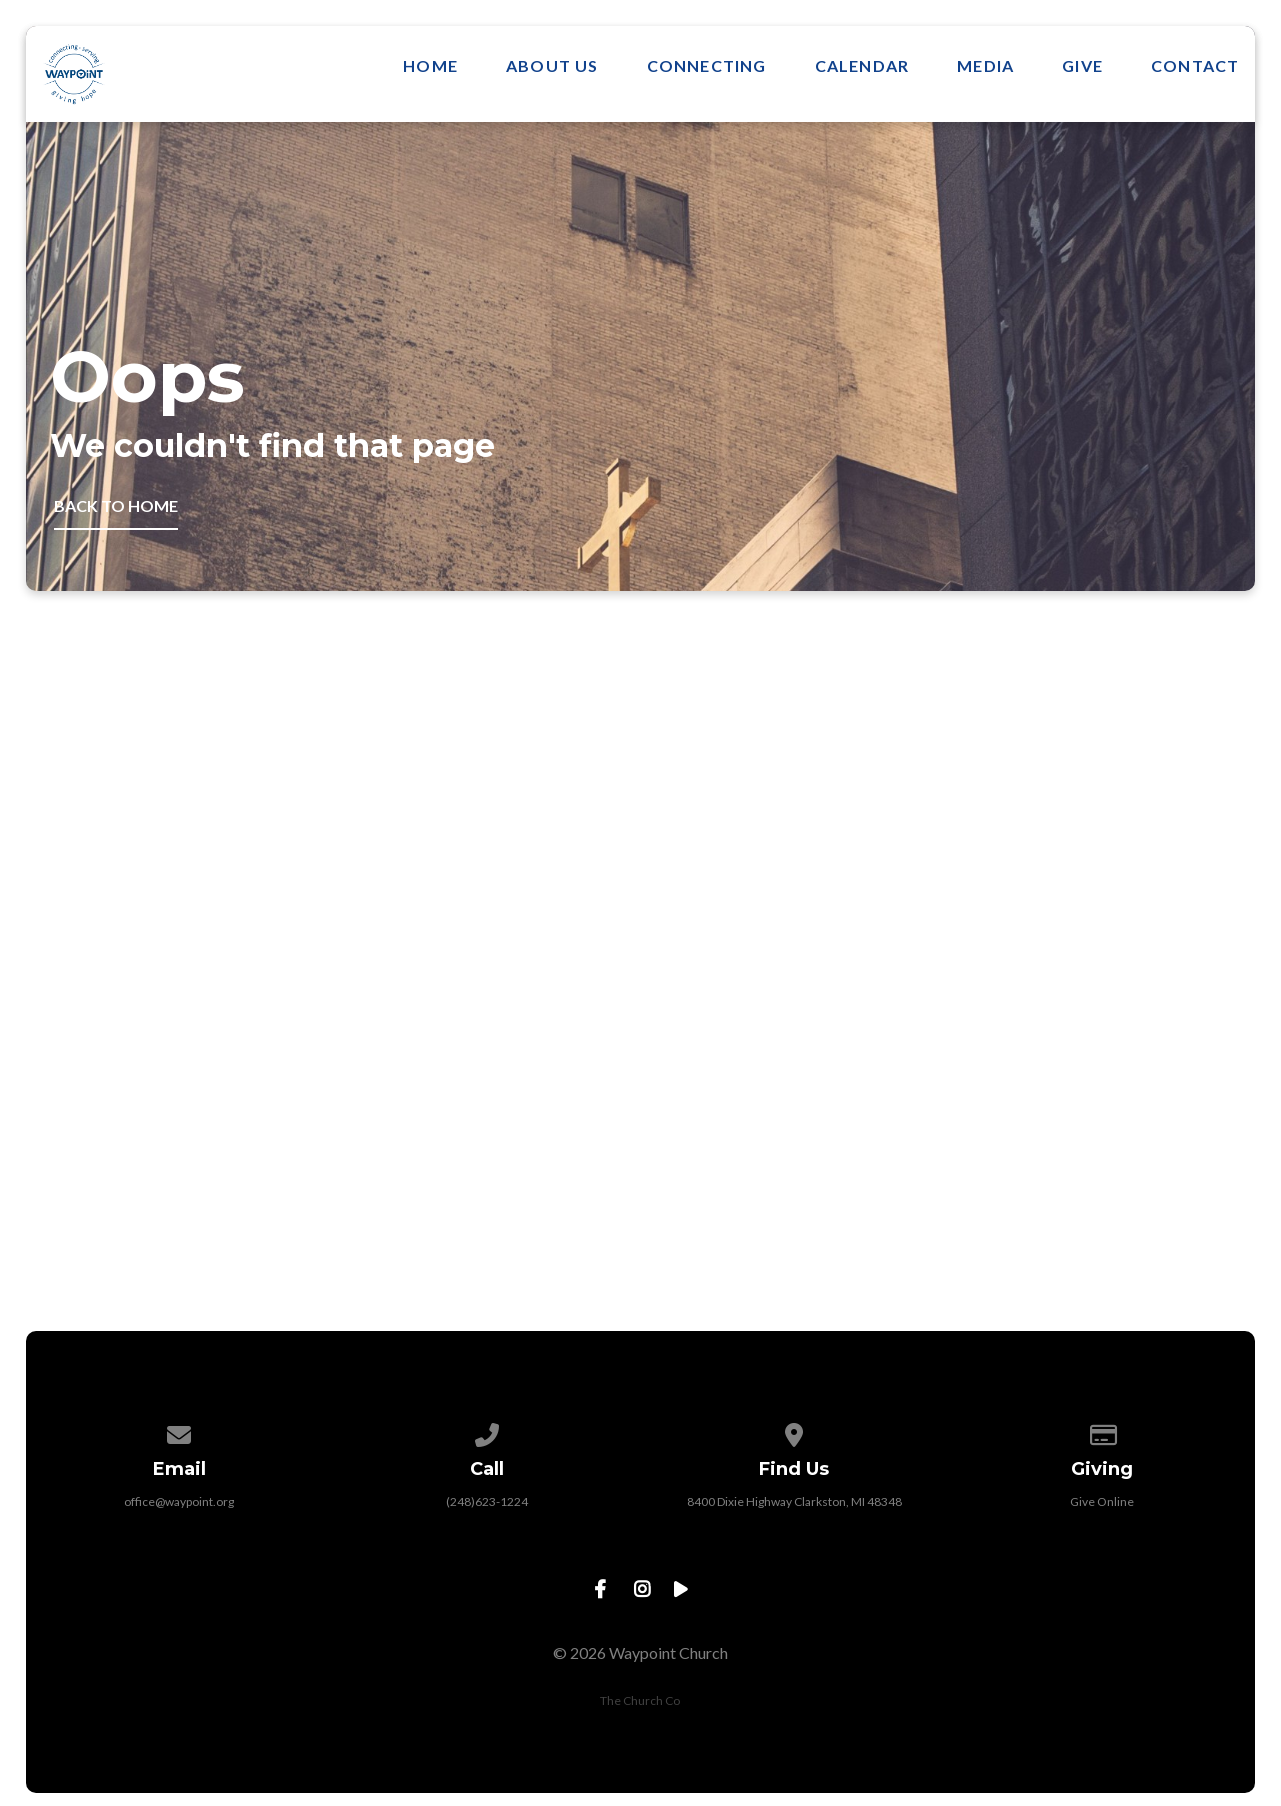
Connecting (707, 66)
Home (430, 66)
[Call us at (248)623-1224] (487, 1431)
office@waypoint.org (179, 1501)
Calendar (862, 66)
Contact (1195, 66)
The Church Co (640, 1700)
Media (985, 66)
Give (1082, 66)
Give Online (1102, 1501)
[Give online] (1102, 1431)
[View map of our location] (794, 1431)
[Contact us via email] (180, 1431)
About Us (552, 66)
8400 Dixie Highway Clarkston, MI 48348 (794, 1501)
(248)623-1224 (487, 1501)
